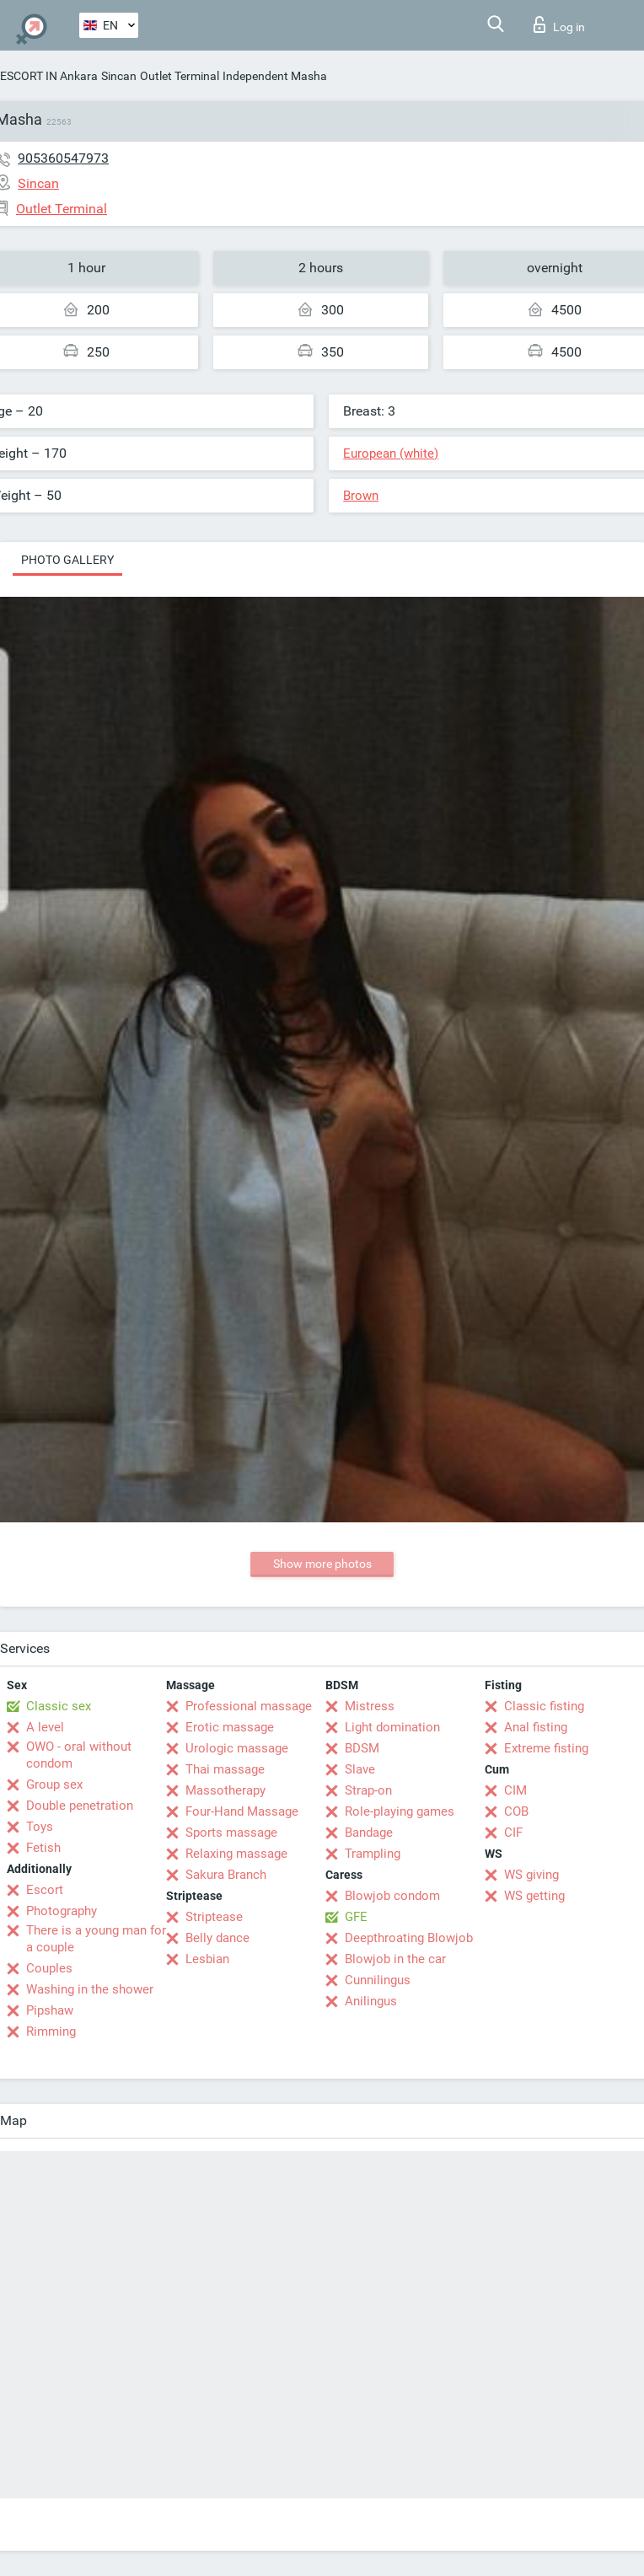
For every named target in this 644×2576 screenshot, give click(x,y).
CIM (515, 1790)
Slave (360, 1769)
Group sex (54, 1784)
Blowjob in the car (395, 1959)
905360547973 (63, 158)
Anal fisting (535, 1727)
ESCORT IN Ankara (49, 76)
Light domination (392, 1727)
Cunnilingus (378, 1980)
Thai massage (225, 1769)
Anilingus (371, 2001)
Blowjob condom (392, 1895)
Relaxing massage (236, 1853)
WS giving (531, 1874)
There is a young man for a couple (96, 1939)
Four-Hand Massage (241, 1811)
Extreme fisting (546, 1748)
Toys (39, 1826)
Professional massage (248, 1706)
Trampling (372, 1853)
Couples (49, 1968)
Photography (61, 1911)
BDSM (362, 1748)
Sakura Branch (225, 1874)
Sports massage (231, 1832)
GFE (356, 1916)
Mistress (369, 1706)
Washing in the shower (89, 1989)
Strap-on (368, 1790)
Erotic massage (229, 1727)
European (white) (390, 453)
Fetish (43, 1847)
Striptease (214, 1916)
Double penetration (79, 1805)
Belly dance (217, 1937)
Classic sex (58, 1706)
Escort (44, 1889)
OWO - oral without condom (78, 1755)
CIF (513, 1832)
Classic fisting (544, 1706)
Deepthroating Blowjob (409, 1937)
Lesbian (207, 1959)
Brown (360, 495)
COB (516, 1811)
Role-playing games (399, 1811)
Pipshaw (49, 2010)
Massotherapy (225, 1790)
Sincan (119, 76)
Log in (559, 24)
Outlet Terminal (179, 76)
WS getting (534, 1895)
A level (45, 1727)
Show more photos (322, 1563)
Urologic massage (236, 1748)
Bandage (369, 1832)
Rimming (51, 2031)
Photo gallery (67, 559)
